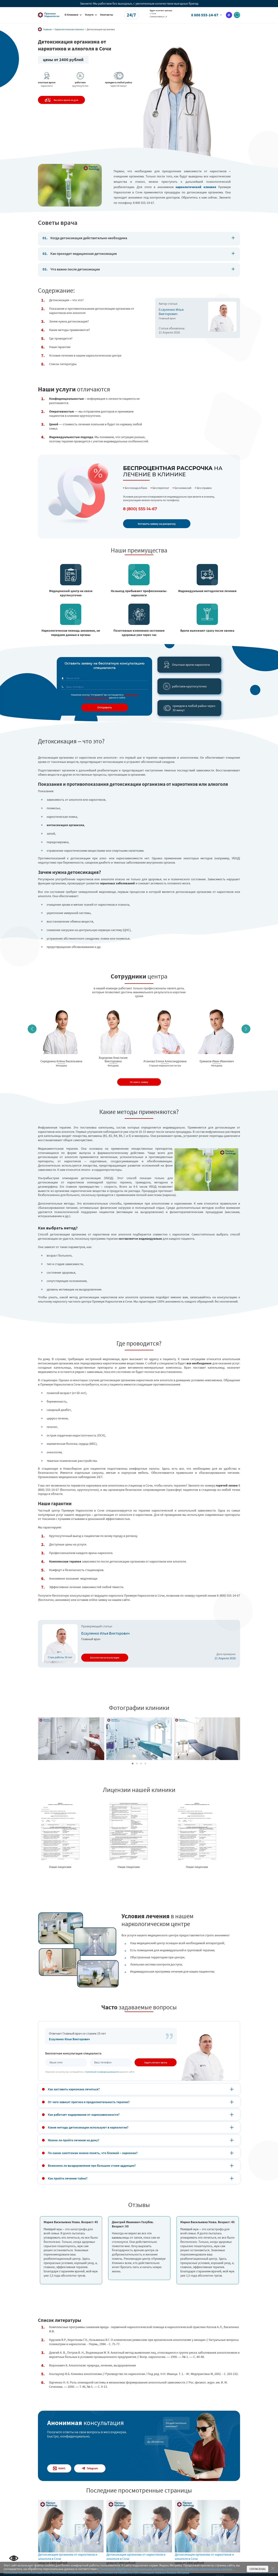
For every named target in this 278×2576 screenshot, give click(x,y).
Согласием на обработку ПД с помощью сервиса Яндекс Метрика (143, 2572)
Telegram (90, 2468)
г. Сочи (153, 13)
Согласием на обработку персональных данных (198, 2569)
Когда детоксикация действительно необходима (88, 238)
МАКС (59, 2468)
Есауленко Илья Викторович (69, 2039)
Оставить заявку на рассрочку (157, 523)
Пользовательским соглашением (27, 2572)
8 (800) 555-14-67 (140, 508)
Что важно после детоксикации (75, 269)
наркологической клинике (196, 187)
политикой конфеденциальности (102, 2072)
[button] (132, 1763)
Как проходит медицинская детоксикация (83, 253)
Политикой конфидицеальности (74, 2572)
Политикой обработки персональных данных (131, 2569)
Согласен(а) (257, 2569)
